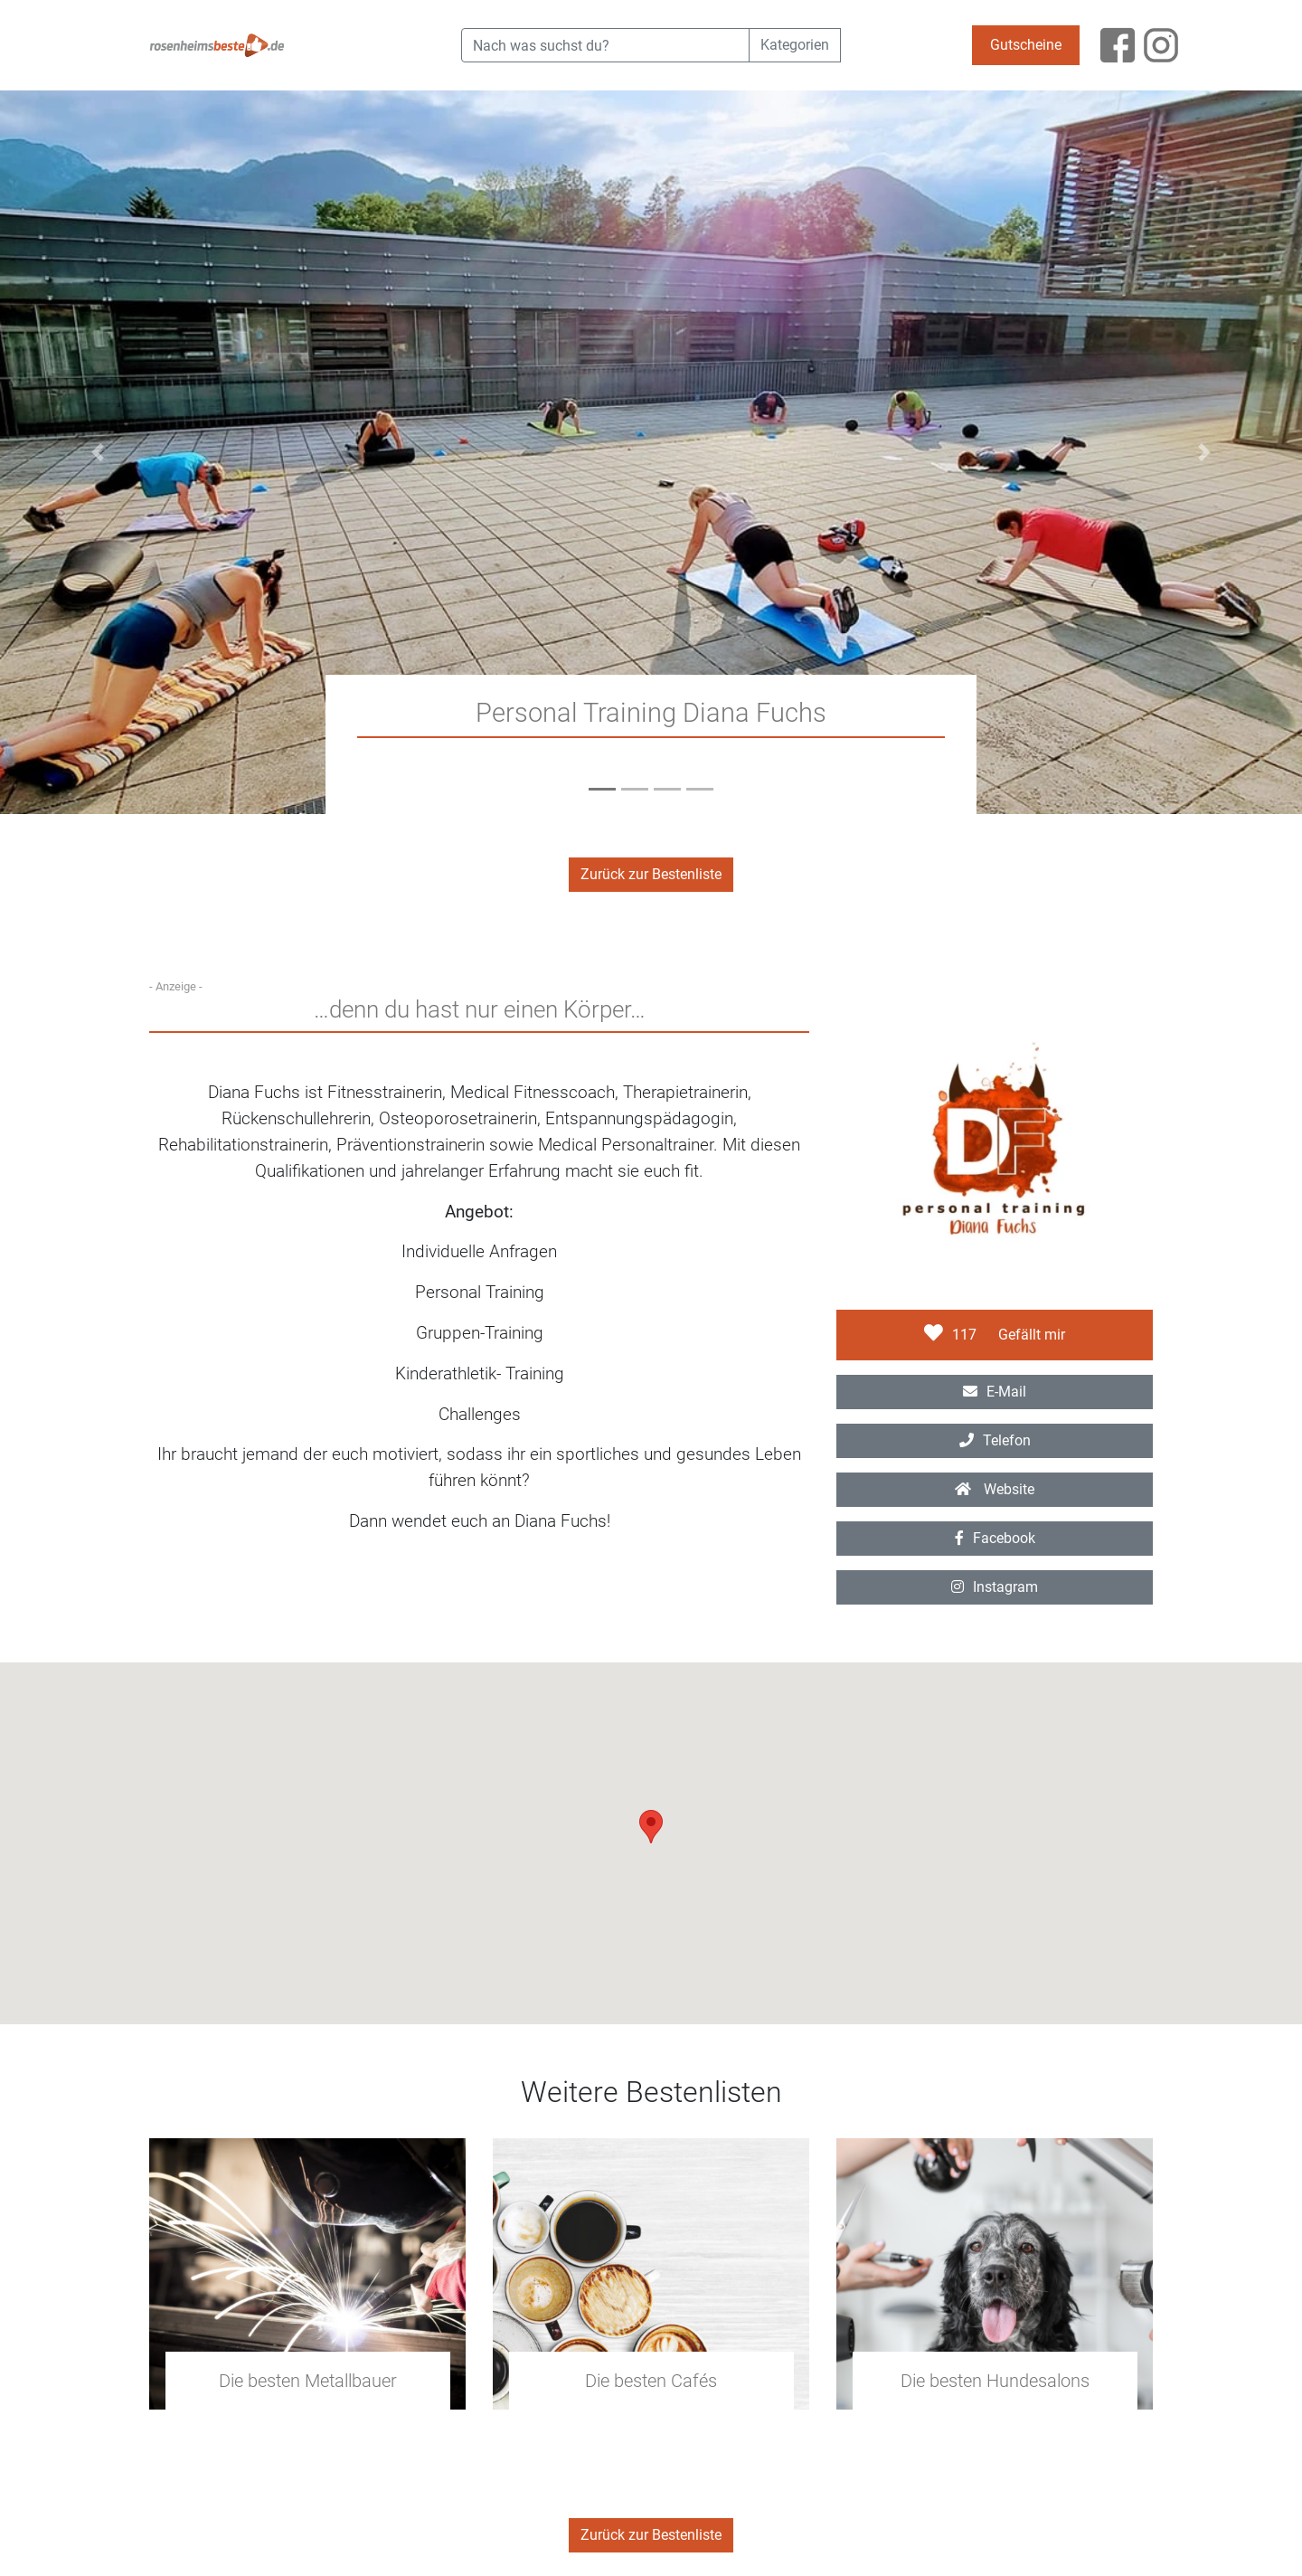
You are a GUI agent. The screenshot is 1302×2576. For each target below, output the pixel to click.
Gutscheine (1025, 44)
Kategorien (794, 44)
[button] (97, 452)
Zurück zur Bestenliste (651, 874)
